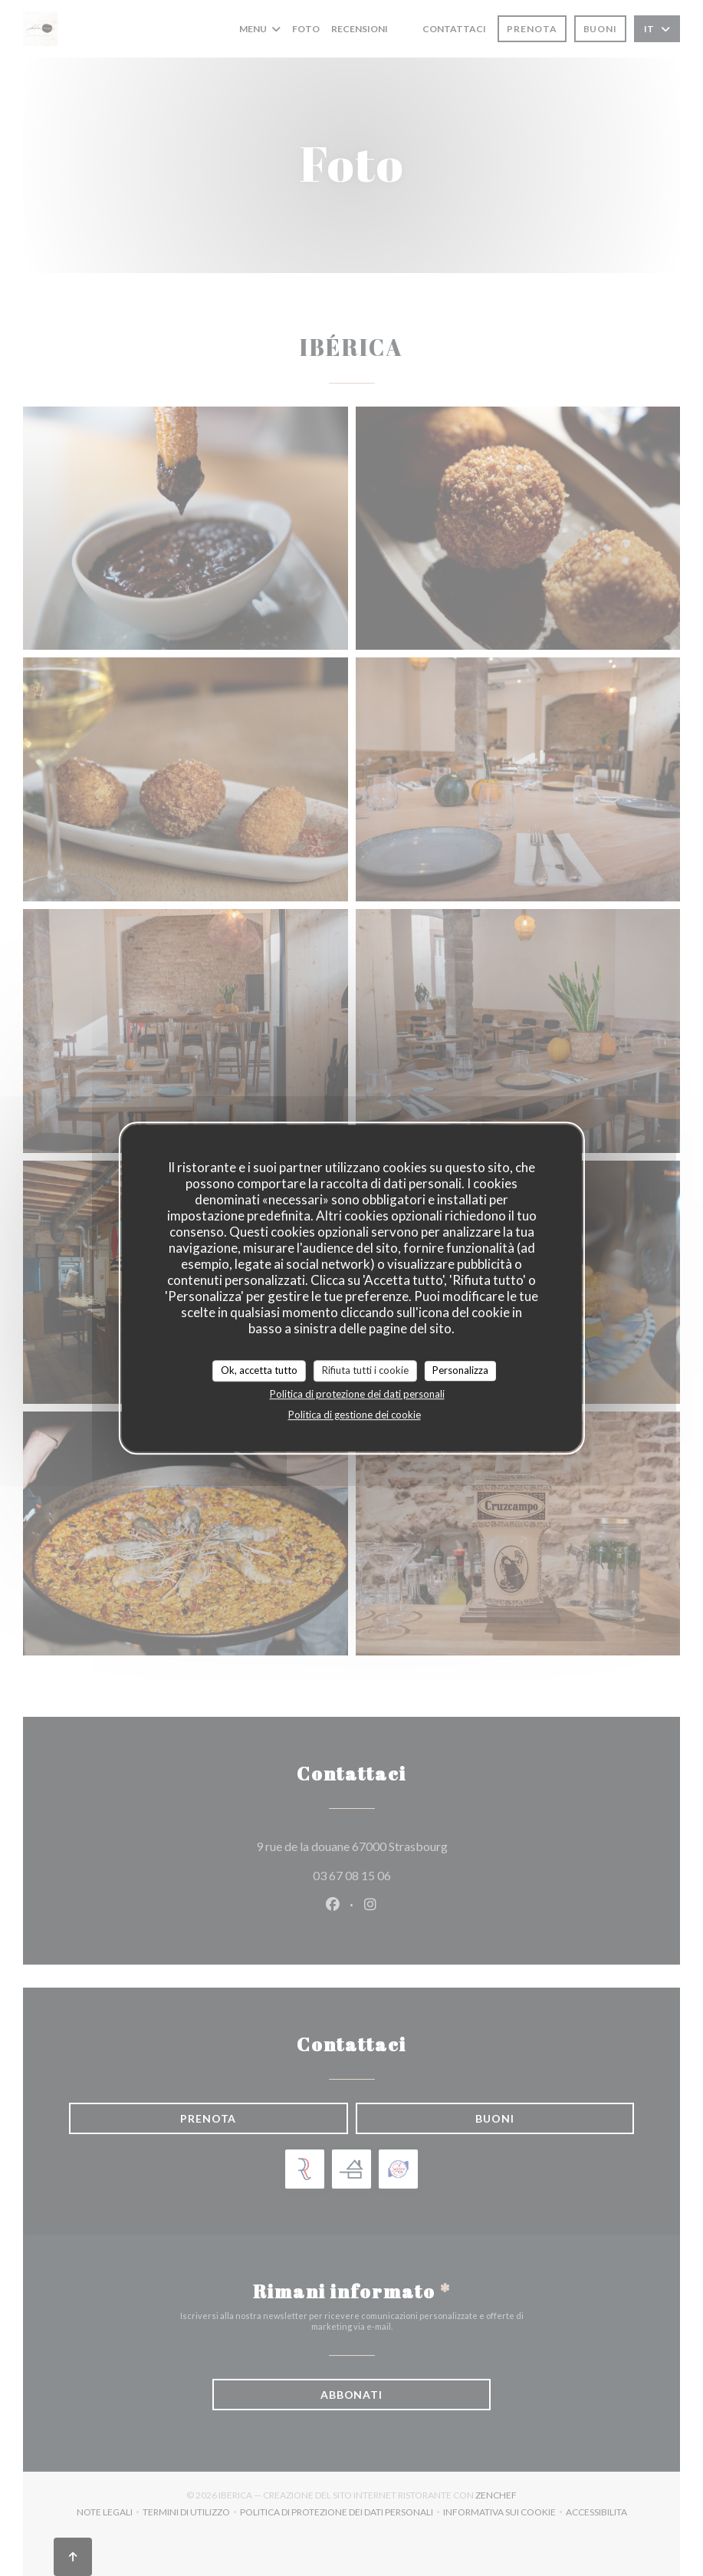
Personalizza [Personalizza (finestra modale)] (460, 1370)
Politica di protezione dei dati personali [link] (357, 1394)
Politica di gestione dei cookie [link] (354, 1414)
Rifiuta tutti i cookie (365, 1370)
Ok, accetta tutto (259, 1370)
